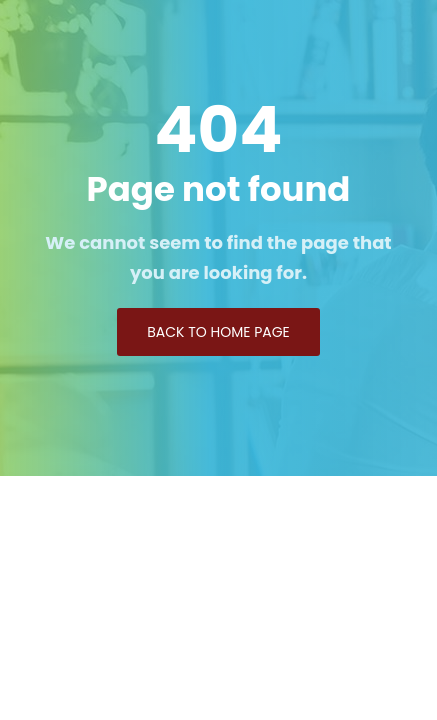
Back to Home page (218, 332)
